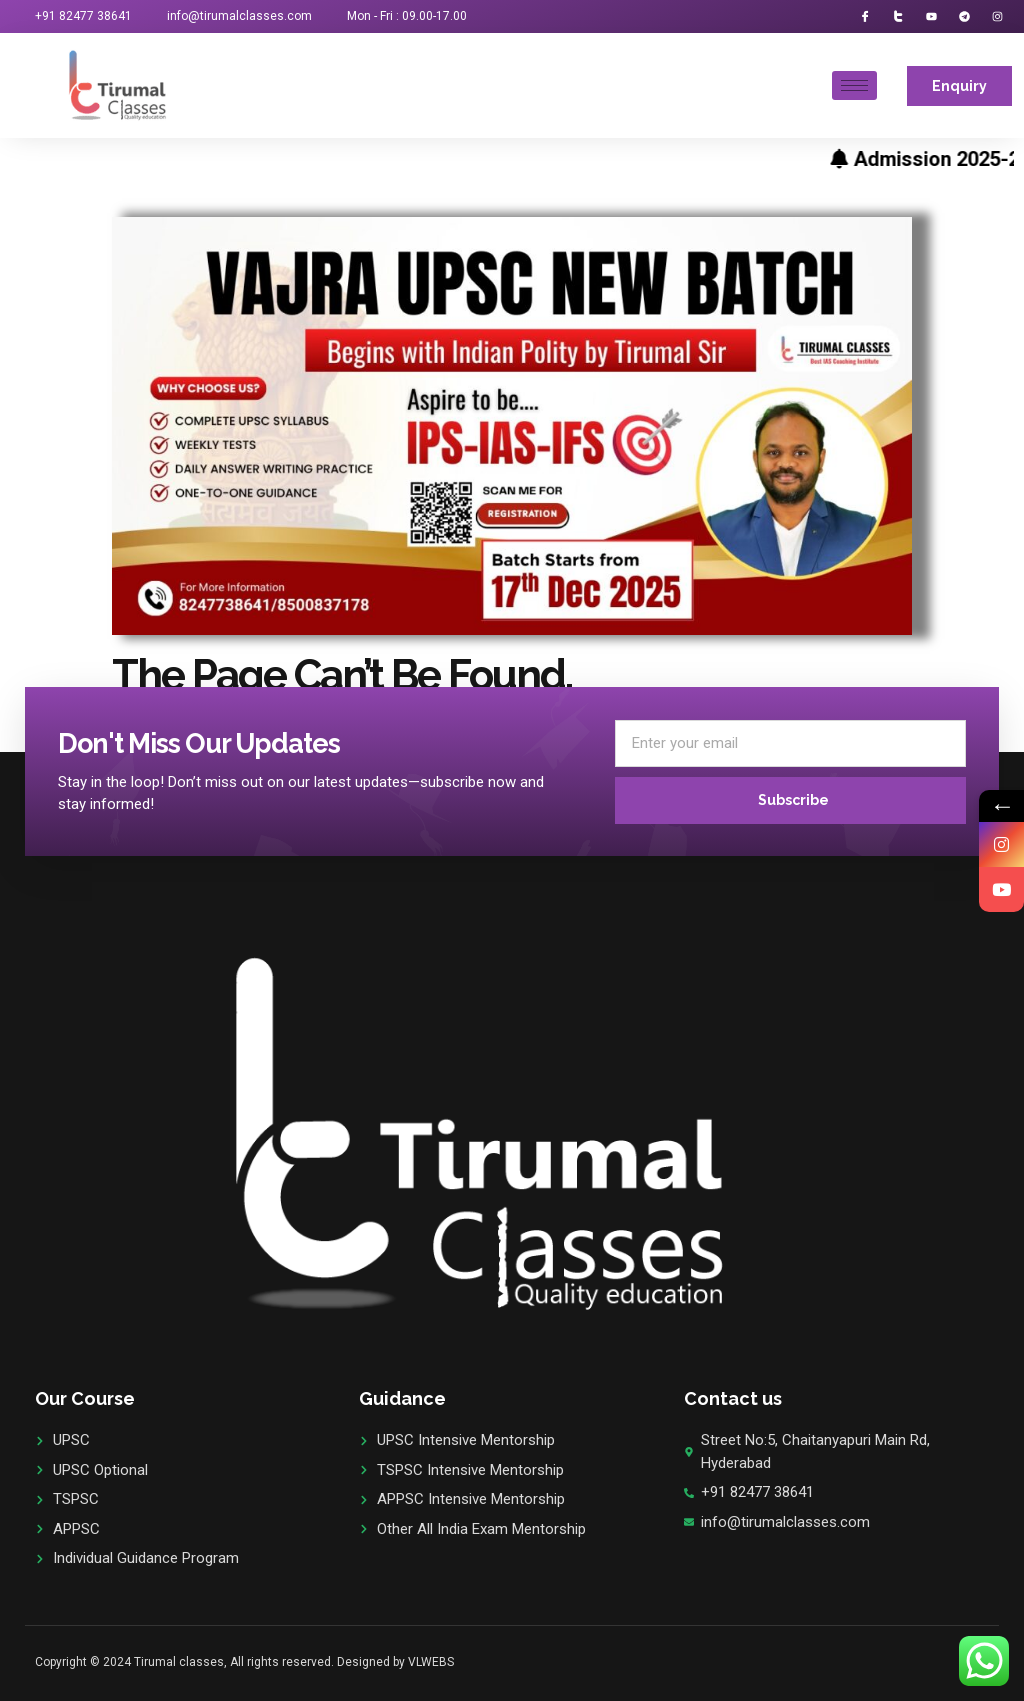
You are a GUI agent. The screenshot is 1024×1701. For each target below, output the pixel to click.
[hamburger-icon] (854, 85)
